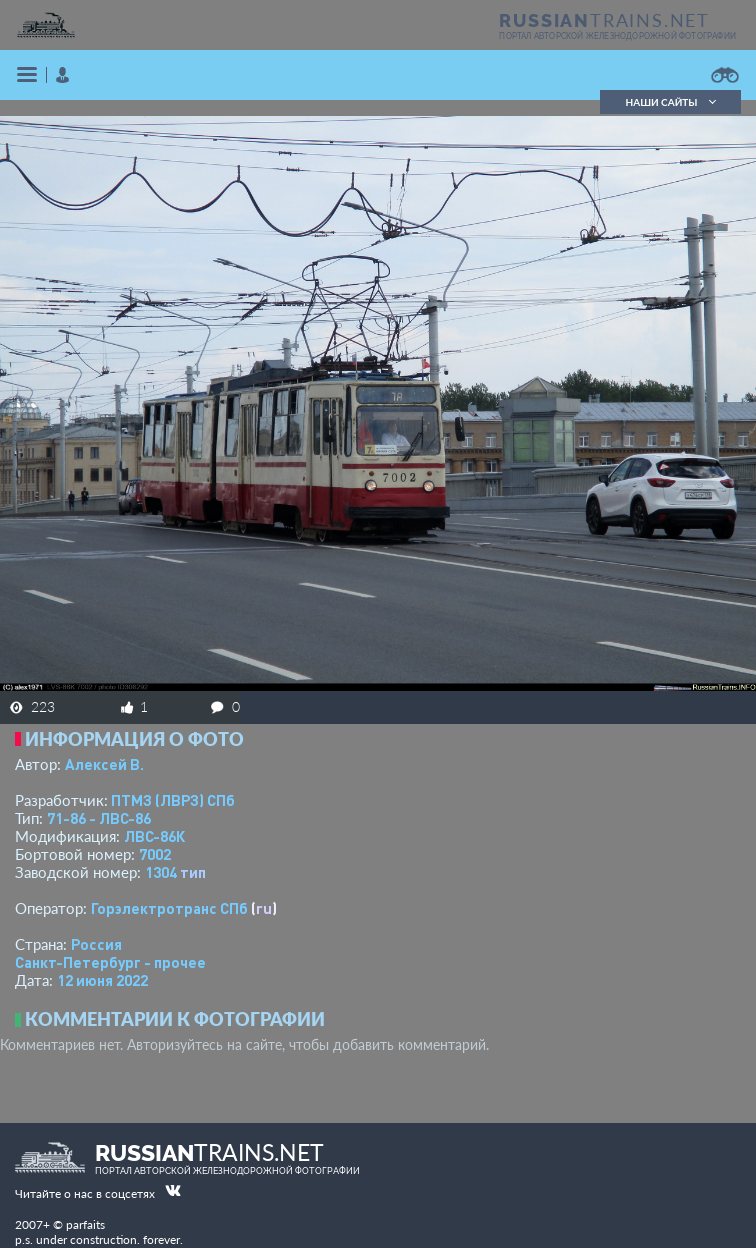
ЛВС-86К (154, 836)
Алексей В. (104, 764)
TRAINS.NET (604, 20)
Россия (96, 944)
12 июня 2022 (102, 980)
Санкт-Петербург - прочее (110, 962)
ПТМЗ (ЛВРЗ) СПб (173, 800)
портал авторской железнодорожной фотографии (617, 36)
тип (193, 872)
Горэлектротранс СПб (169, 908)
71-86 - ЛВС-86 (99, 818)
